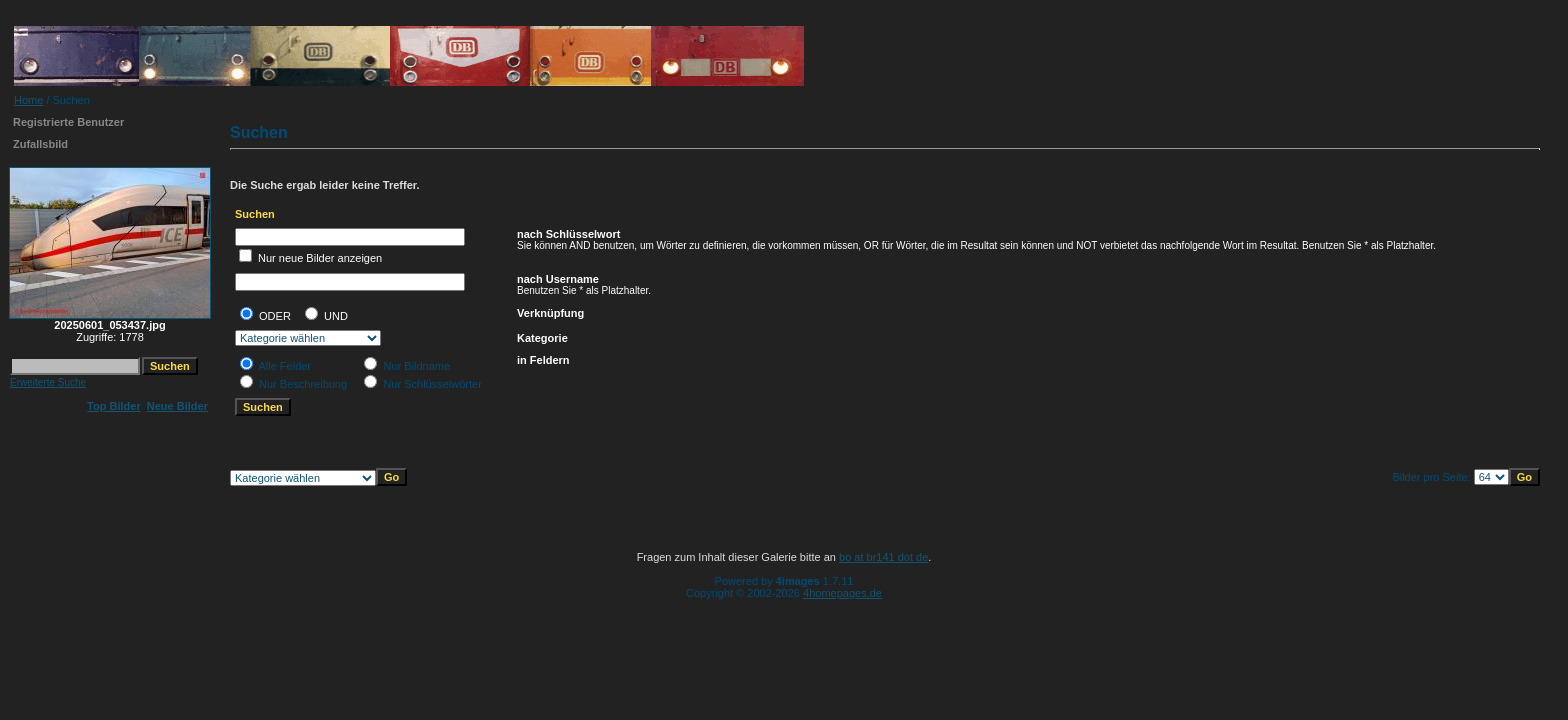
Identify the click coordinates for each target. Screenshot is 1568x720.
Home (28, 100)
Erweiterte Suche (48, 382)
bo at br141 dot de (883, 557)
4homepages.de (842, 593)
